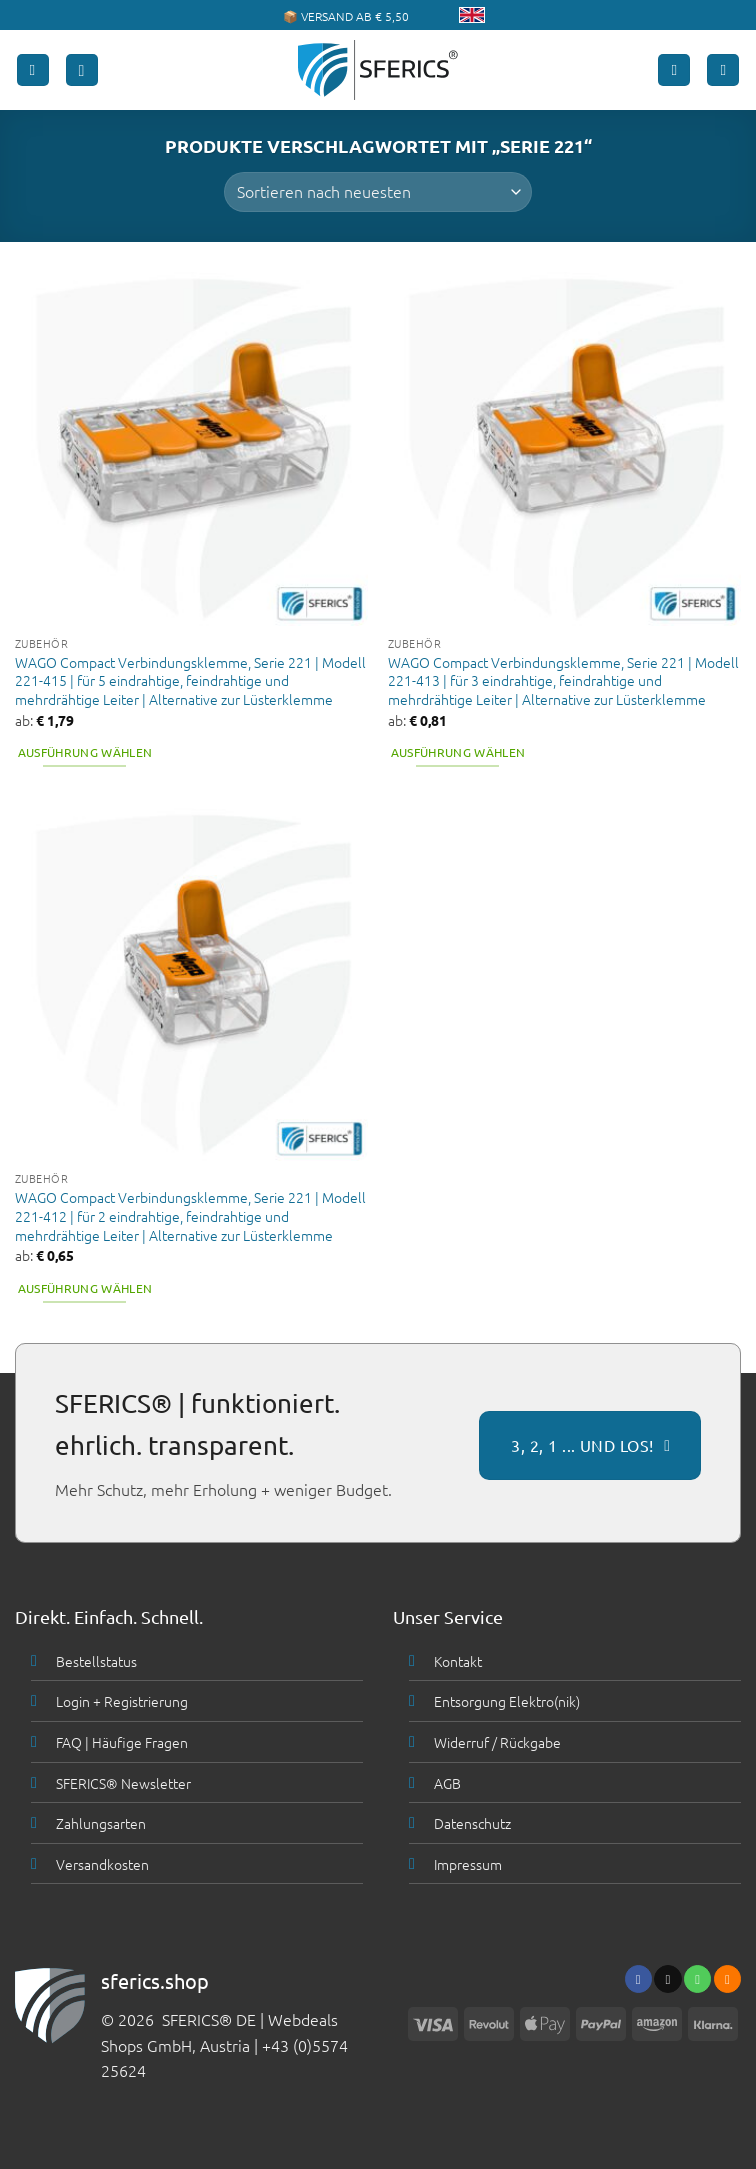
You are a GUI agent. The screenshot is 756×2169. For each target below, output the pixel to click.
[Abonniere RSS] (727, 1979)
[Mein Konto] (674, 70)
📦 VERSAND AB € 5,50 (346, 16)
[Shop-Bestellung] (377, 192)
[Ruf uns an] (697, 1979)
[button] (33, 70)
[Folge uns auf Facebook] (638, 1979)
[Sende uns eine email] (667, 1979)
